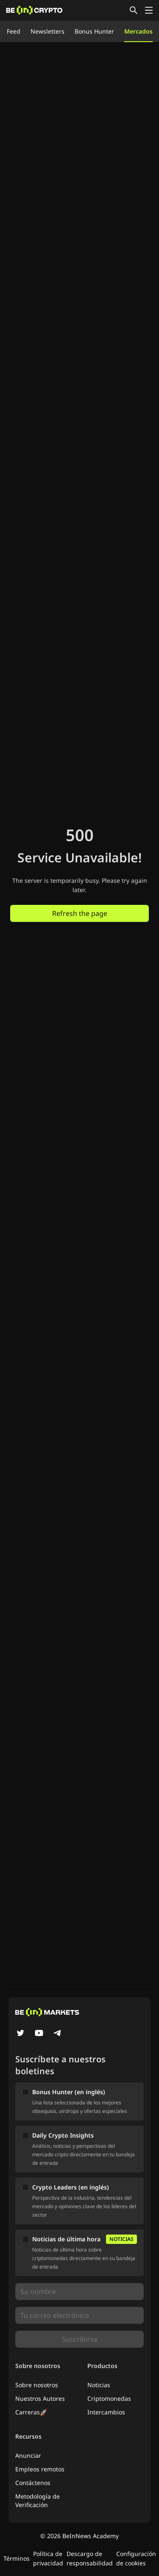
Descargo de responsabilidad (90, 2558)
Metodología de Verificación (37, 2500)
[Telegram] (58, 2034)
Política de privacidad (48, 2558)
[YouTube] (39, 2034)
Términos (16, 2558)
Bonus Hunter (94, 31)
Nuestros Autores (40, 2398)
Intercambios (106, 2412)
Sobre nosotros (36, 2385)
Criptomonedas (109, 2398)
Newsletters (47, 31)
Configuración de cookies (136, 2558)
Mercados (138, 31)
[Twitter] (20, 2034)
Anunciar (28, 2455)
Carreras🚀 (31, 2412)
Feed (13, 31)
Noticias (98, 2385)
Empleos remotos (39, 2469)
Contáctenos (32, 2483)
